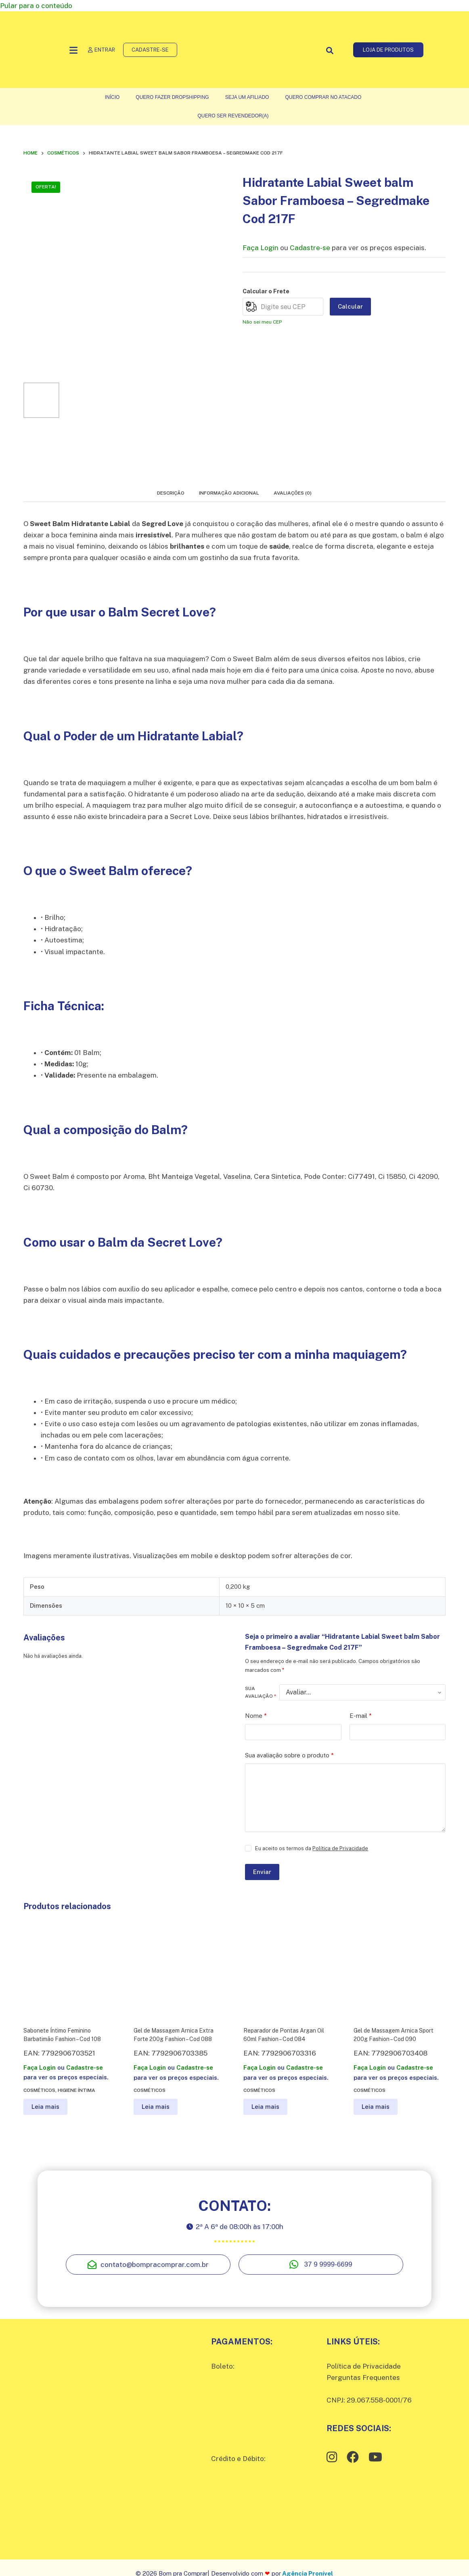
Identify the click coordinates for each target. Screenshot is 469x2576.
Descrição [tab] (170, 493)
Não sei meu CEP (262, 322)
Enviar (262, 1871)
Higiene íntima (76, 2090)
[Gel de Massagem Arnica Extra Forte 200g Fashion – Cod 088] (180, 1970)
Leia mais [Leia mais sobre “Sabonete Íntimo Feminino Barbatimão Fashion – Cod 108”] (45, 2106)
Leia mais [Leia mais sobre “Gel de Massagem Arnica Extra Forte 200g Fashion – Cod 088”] (156, 2106)
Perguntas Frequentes (363, 2377)
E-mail (361, 1716)
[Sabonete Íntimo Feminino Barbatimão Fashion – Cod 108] (69, 1970)
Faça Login (260, 248)
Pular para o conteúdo (36, 6)
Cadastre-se (310, 248)
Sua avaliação (260, 1692)
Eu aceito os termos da (311, 1848)
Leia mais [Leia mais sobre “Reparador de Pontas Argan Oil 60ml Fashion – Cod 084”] (265, 2106)
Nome (256, 1716)
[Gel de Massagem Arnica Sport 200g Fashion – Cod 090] (400, 1970)
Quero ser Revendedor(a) (232, 116)
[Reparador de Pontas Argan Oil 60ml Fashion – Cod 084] (289, 1970)
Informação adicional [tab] (229, 493)
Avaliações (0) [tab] (293, 493)
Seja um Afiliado (247, 97)
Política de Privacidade (340, 1848)
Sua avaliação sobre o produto (289, 1756)
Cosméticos (39, 2090)
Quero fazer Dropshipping (172, 97)
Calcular (350, 306)
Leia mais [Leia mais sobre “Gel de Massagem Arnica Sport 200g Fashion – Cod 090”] (375, 2106)
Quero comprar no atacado (323, 97)
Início (112, 97)
